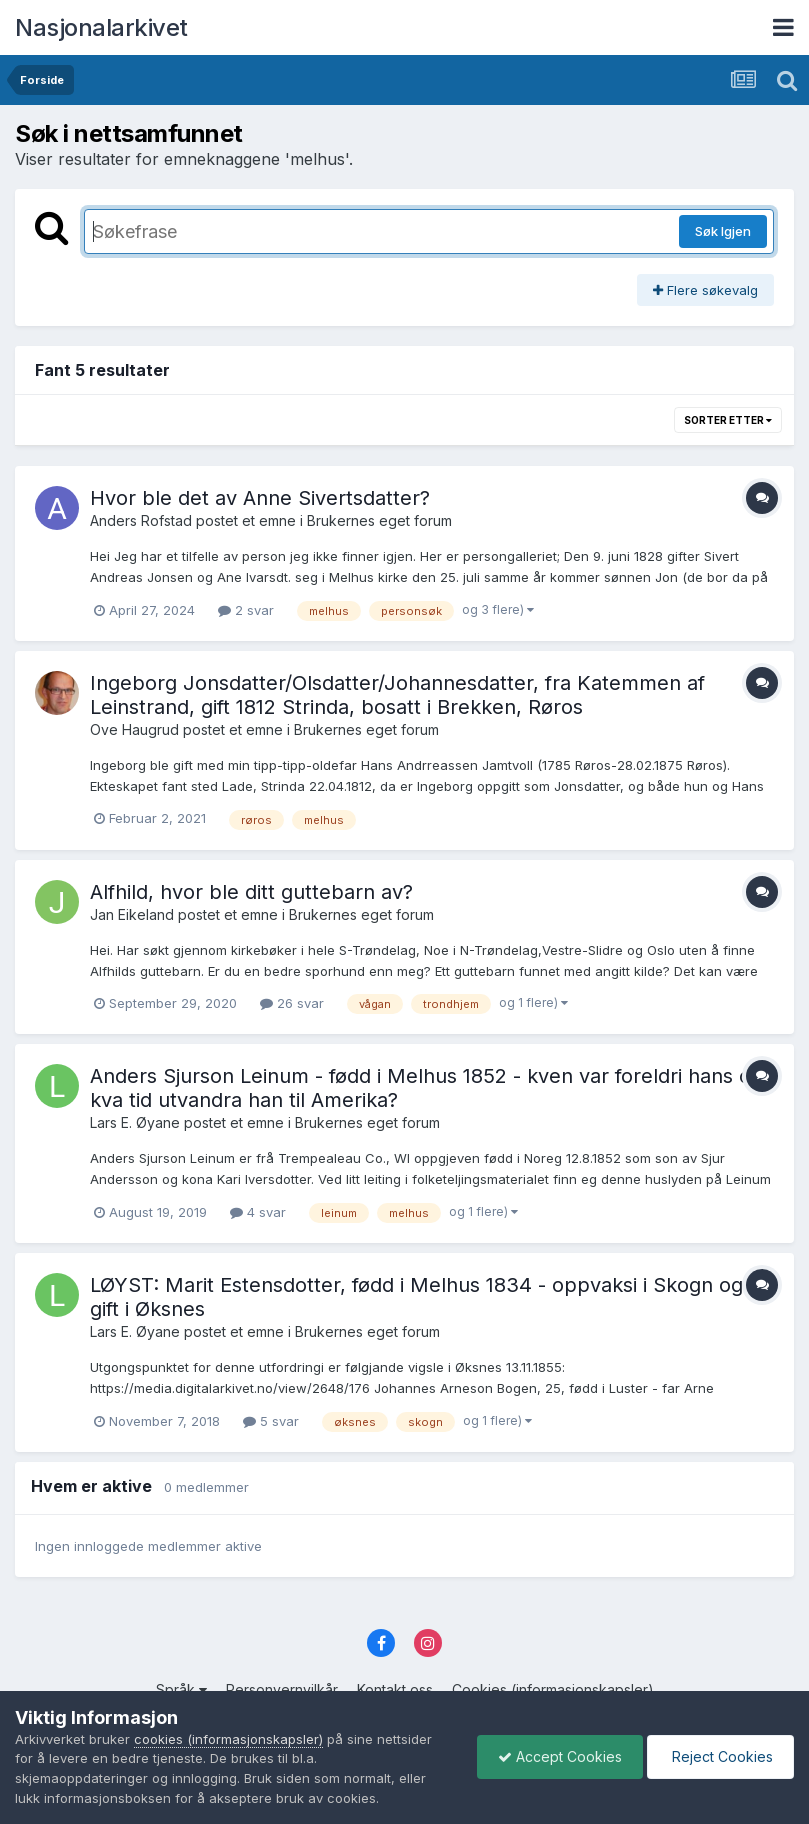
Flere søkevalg (705, 290)
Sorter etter (728, 420)
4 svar (258, 1212)
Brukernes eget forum (379, 520)
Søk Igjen (723, 231)
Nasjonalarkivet (101, 27)
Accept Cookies (560, 1756)
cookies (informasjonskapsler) (228, 1739)
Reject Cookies (720, 1756)
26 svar (292, 1003)
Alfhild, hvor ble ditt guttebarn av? (251, 892)
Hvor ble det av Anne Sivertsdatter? (260, 498)
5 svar (271, 1421)
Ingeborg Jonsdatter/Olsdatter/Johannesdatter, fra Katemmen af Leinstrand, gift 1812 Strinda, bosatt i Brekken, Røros (397, 695)
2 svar (246, 610)
